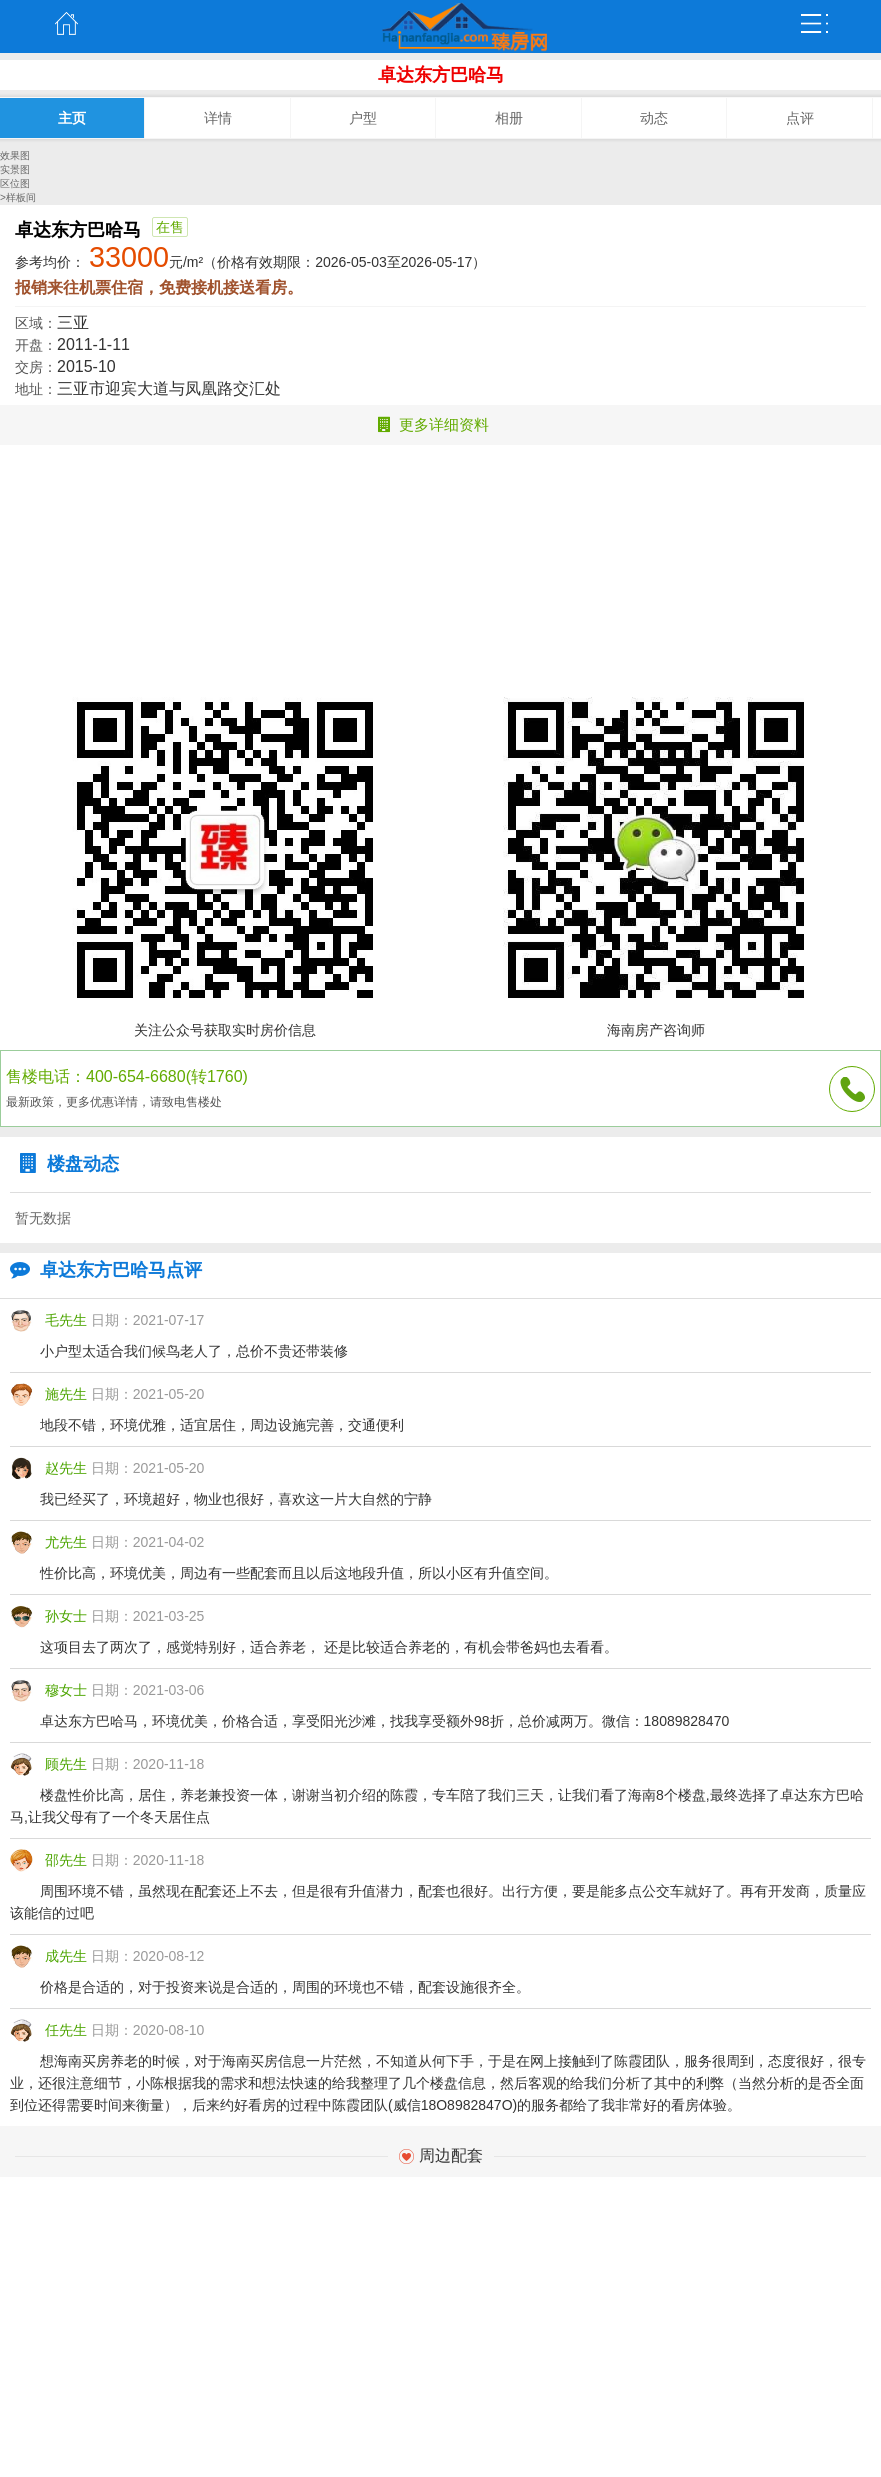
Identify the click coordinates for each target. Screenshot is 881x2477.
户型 (363, 118)
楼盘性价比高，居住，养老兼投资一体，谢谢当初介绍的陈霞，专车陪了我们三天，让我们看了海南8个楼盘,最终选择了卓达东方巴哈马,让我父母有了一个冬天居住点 (437, 1806)
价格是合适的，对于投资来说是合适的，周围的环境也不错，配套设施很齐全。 (285, 1987)
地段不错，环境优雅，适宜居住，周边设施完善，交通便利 (222, 1425)
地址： (36, 389)
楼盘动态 (64, 1164)
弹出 (815, 24)
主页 (66, 24)
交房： (36, 367)
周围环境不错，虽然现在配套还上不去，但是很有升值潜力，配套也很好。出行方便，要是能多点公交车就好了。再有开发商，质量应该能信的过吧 (438, 1902)
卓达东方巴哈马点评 (101, 1270)
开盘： (36, 345)
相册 (509, 118)
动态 (654, 118)
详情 (218, 118)
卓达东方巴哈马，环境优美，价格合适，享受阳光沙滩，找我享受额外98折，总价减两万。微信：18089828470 (384, 1721)
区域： (36, 323)
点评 (800, 118)
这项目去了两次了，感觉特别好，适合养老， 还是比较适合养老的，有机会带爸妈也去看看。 (329, 1647)
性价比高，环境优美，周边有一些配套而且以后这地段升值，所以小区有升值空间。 (299, 1573)
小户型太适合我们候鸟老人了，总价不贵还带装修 (194, 1351)
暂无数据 (43, 1218)
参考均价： (50, 262)
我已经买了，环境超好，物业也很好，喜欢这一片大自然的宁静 (236, 1499)
